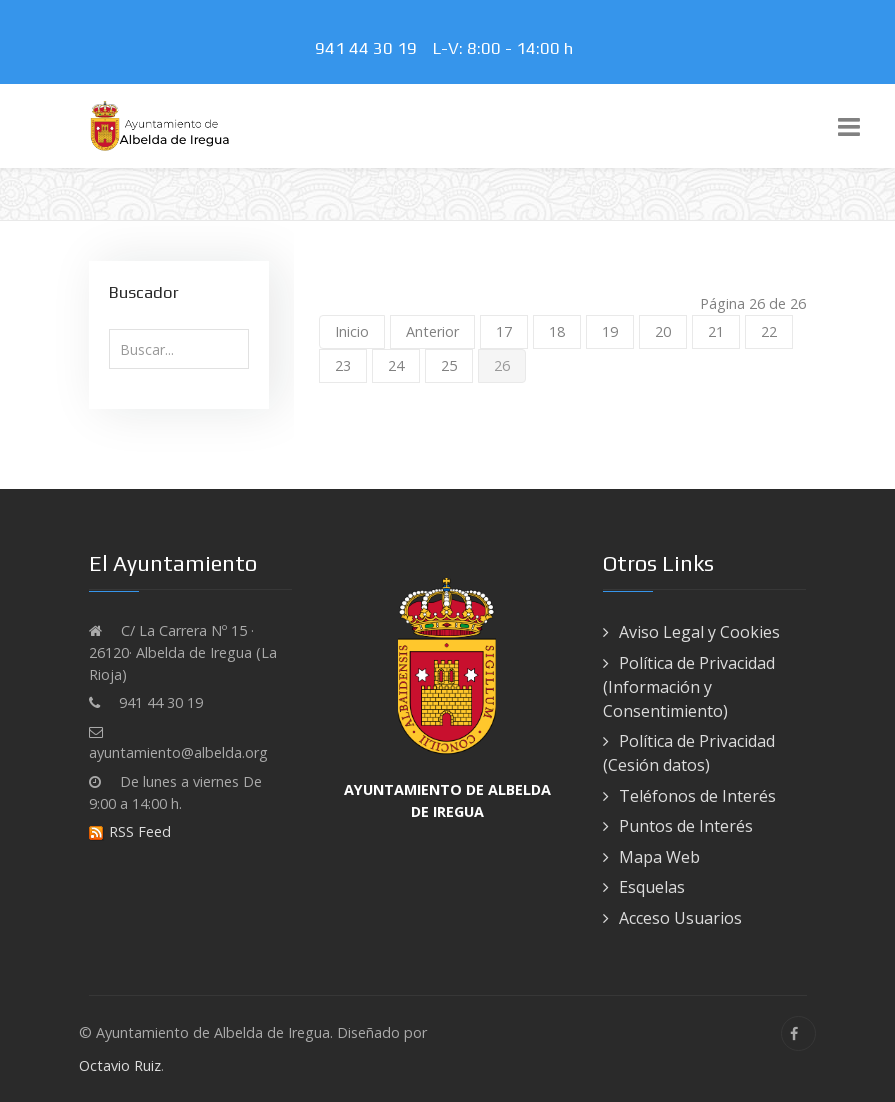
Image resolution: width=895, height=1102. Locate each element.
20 (663, 331)
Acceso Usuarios (680, 918)
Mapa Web (659, 857)
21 (716, 331)
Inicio (352, 331)
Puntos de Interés (686, 826)
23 (343, 365)
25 (449, 365)
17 (504, 331)
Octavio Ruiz (120, 1065)
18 (557, 331)
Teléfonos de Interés (697, 796)
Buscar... (109, 329)
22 (769, 331)
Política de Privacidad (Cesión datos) (689, 753)
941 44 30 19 (370, 48)
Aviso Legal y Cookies (699, 632)
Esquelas (652, 887)
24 (396, 365)
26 (502, 365)
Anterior (432, 331)
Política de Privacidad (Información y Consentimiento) (689, 687)
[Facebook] (798, 1033)
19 (610, 331)
